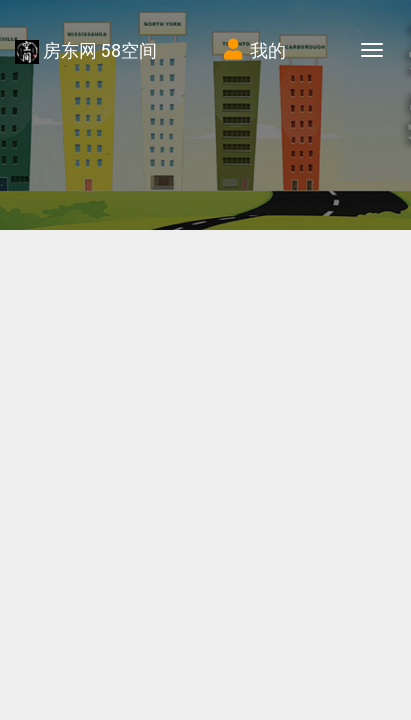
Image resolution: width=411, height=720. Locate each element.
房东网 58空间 (86, 51)
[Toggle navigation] (372, 50)
